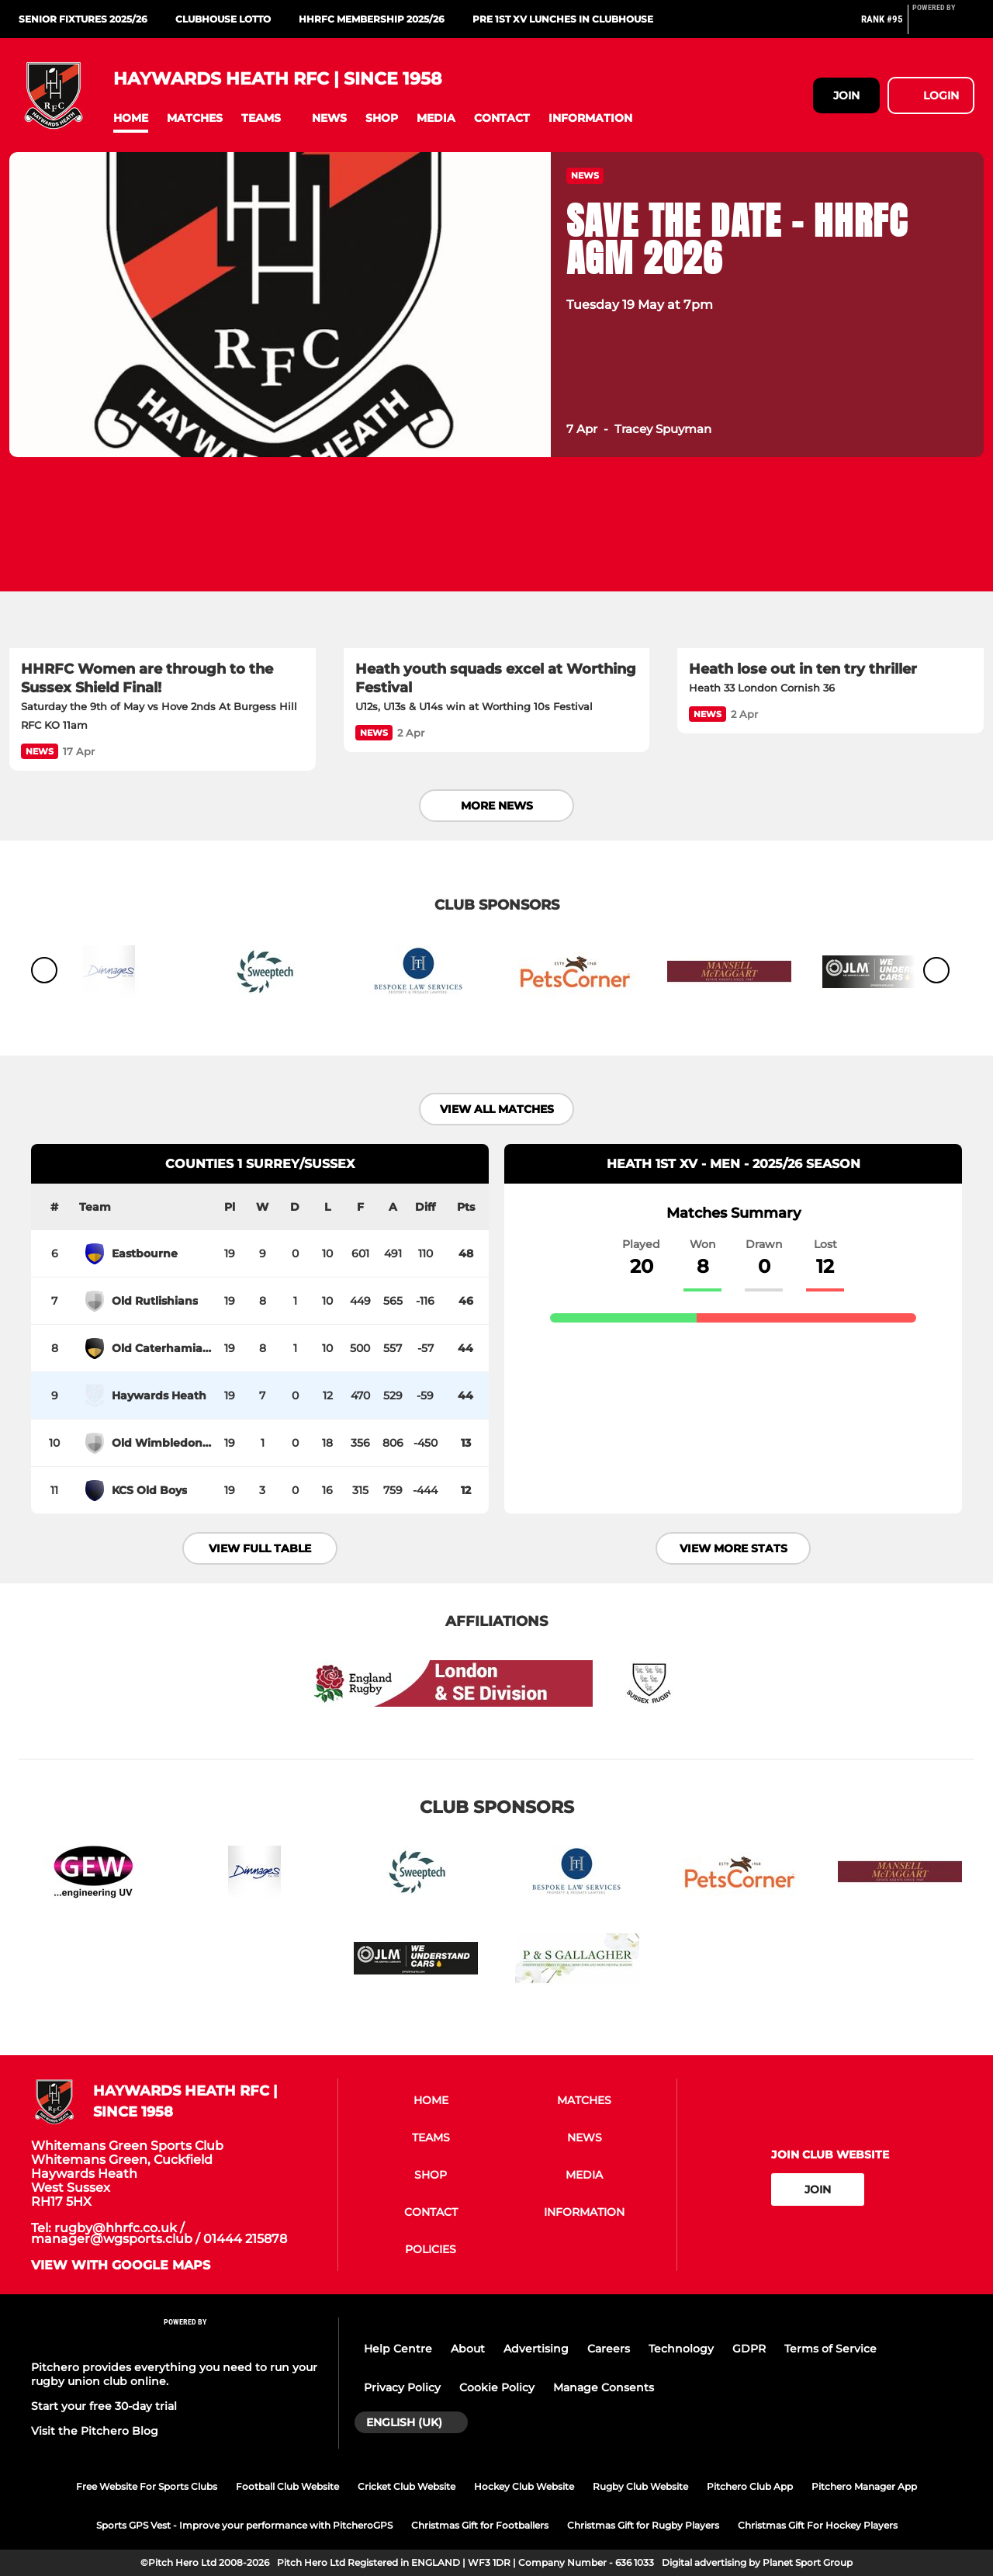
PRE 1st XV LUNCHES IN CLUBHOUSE (562, 19)
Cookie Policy (497, 2387)
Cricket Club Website (406, 2486)
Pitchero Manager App (864, 2486)
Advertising (536, 2349)
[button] (130, 118)
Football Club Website (287, 2486)
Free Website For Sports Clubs (146, 2486)
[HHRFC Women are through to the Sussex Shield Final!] (162, 562)
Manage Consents (603, 2387)
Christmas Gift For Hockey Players (818, 2525)
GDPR (749, 2349)
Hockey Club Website (524, 2486)
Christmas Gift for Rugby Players (643, 2525)
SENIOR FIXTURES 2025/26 (83, 19)
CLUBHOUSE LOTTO (223, 19)
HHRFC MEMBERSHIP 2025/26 (372, 19)
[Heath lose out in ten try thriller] (830, 562)
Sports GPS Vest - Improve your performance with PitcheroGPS (244, 2525)
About (468, 2349)
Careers (608, 2349)
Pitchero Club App (750, 2486)
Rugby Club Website (640, 2486)
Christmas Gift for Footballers (479, 2525)
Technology (681, 2349)
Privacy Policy (402, 2387)
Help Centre (398, 2349)
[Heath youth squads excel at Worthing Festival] (497, 562)
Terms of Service (830, 2349)
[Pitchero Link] (943, 25)
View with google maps (120, 2265)
